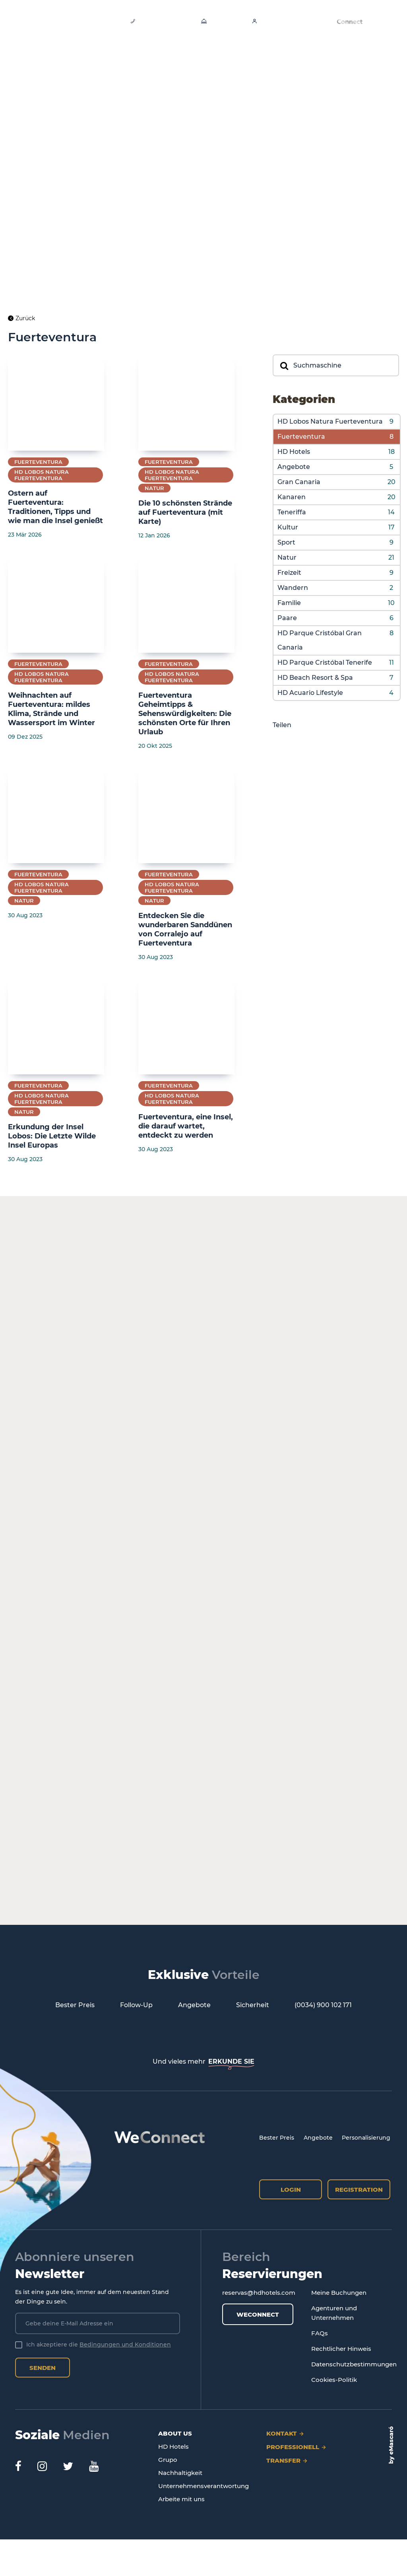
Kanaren (291, 497)
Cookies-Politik (334, 2379)
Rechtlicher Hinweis (341, 2348)
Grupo (167, 2459)
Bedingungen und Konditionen (125, 2344)
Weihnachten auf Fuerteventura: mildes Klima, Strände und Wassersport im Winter (51, 709)
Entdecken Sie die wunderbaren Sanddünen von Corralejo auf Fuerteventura (185, 929)
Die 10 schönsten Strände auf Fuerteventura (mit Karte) (185, 512)
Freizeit (289, 572)
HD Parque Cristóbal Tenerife (324, 662)
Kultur (287, 527)
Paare (287, 618)
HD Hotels (293, 451)
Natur (287, 557)
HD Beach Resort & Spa (315, 677)
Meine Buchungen (338, 2292)
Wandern (292, 587)
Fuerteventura (301, 436)
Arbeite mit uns (181, 2499)
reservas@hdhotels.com (258, 2292)
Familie (289, 603)
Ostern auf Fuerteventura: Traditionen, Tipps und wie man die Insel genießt (55, 507)
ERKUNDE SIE (231, 2061)
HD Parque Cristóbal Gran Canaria (319, 640)
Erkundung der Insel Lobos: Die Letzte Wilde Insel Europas (52, 1136)
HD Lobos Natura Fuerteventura (330, 421)
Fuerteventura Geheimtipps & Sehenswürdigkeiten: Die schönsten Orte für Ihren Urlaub (184, 713)
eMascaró (391, 2440)
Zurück (21, 318)
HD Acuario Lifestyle (310, 693)
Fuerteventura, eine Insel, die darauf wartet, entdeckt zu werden (185, 1126)
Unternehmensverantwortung (203, 2486)
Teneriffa (291, 512)
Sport (286, 542)
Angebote (293, 467)
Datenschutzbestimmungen (354, 2364)
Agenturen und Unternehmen (334, 2312)
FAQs (319, 2333)
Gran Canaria (298, 482)
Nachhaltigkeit (180, 2473)
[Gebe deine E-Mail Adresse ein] (97, 2323)
